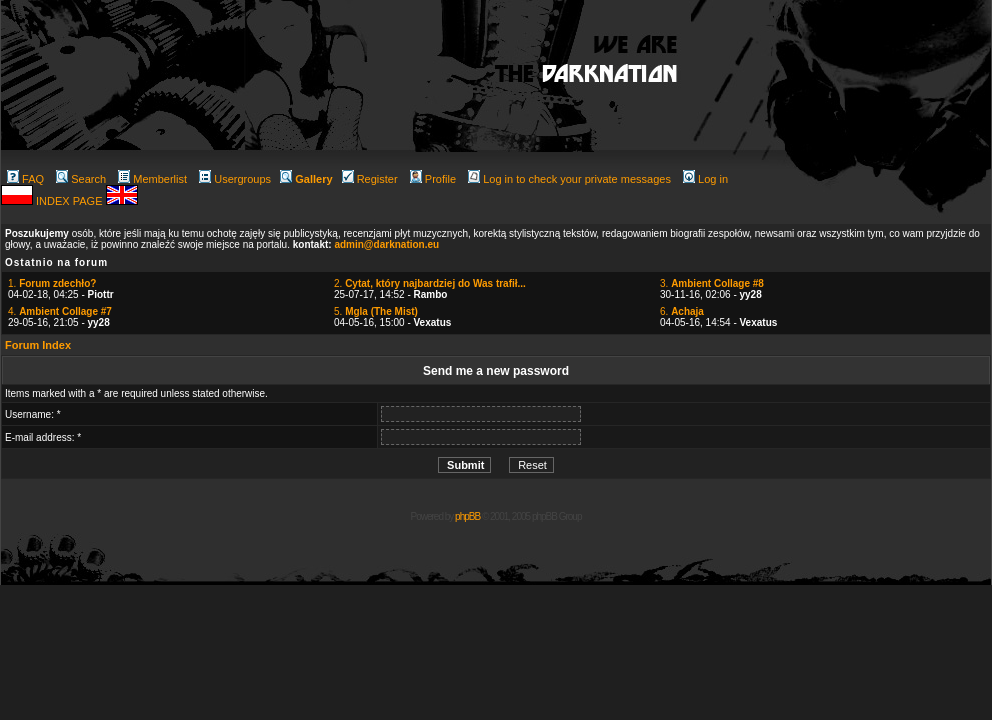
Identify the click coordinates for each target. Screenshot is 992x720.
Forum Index (38, 345)
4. (60, 311)
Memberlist (152, 179)
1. (52, 283)
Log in (705, 179)
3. (712, 283)
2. (430, 283)
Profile (433, 179)
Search (81, 179)
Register (370, 179)
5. (376, 311)
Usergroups (235, 179)
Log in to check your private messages (569, 179)
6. (682, 311)
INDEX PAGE (70, 201)
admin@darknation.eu (386, 244)
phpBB (467, 516)
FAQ (25, 179)
